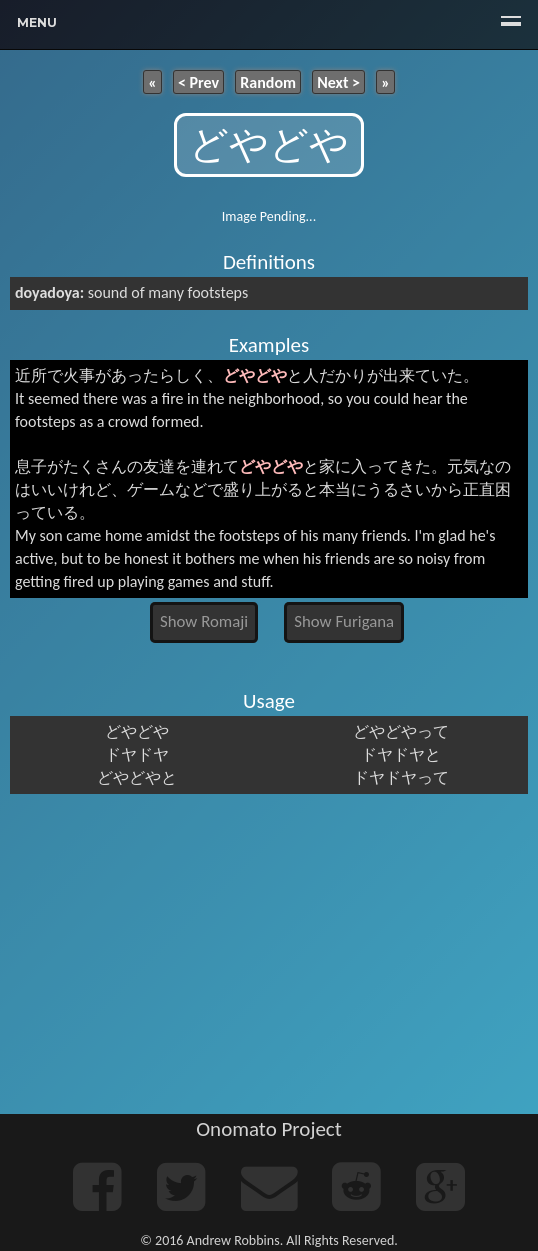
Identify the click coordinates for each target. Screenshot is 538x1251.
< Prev (198, 81)
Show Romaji (204, 621)
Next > (338, 81)
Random (268, 81)
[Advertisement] (269, 954)
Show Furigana (344, 621)
